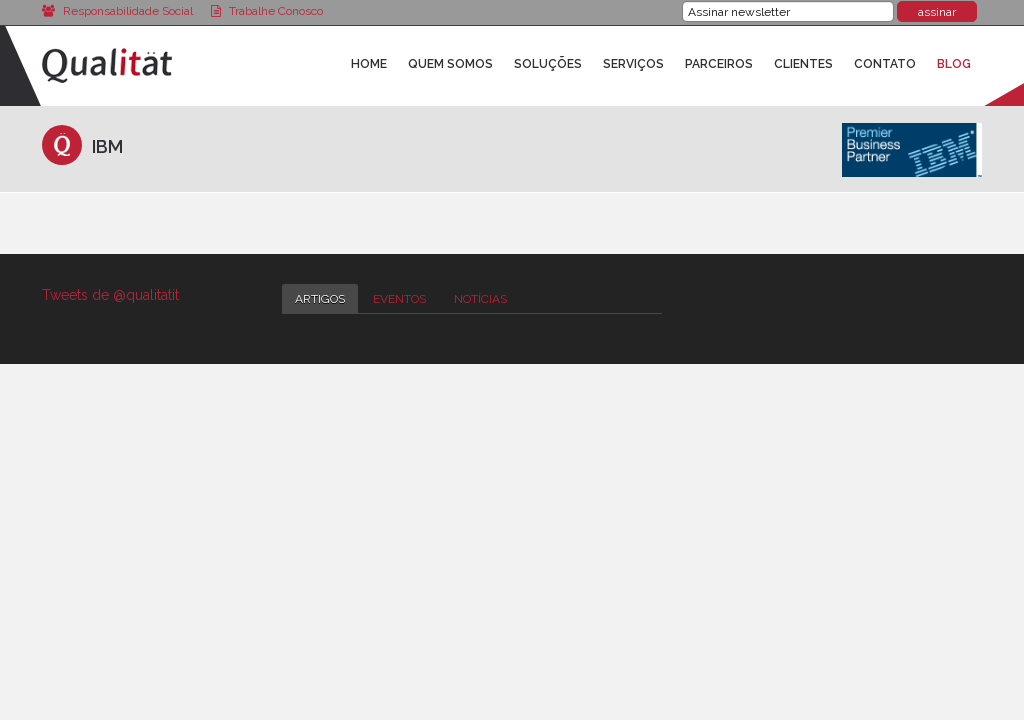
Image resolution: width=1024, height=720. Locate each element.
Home (369, 64)
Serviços (633, 64)
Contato (885, 64)
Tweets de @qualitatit (110, 295)
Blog (954, 64)
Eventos (399, 299)
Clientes (803, 64)
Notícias (480, 299)
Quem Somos (450, 64)
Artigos (320, 299)
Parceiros (719, 64)
